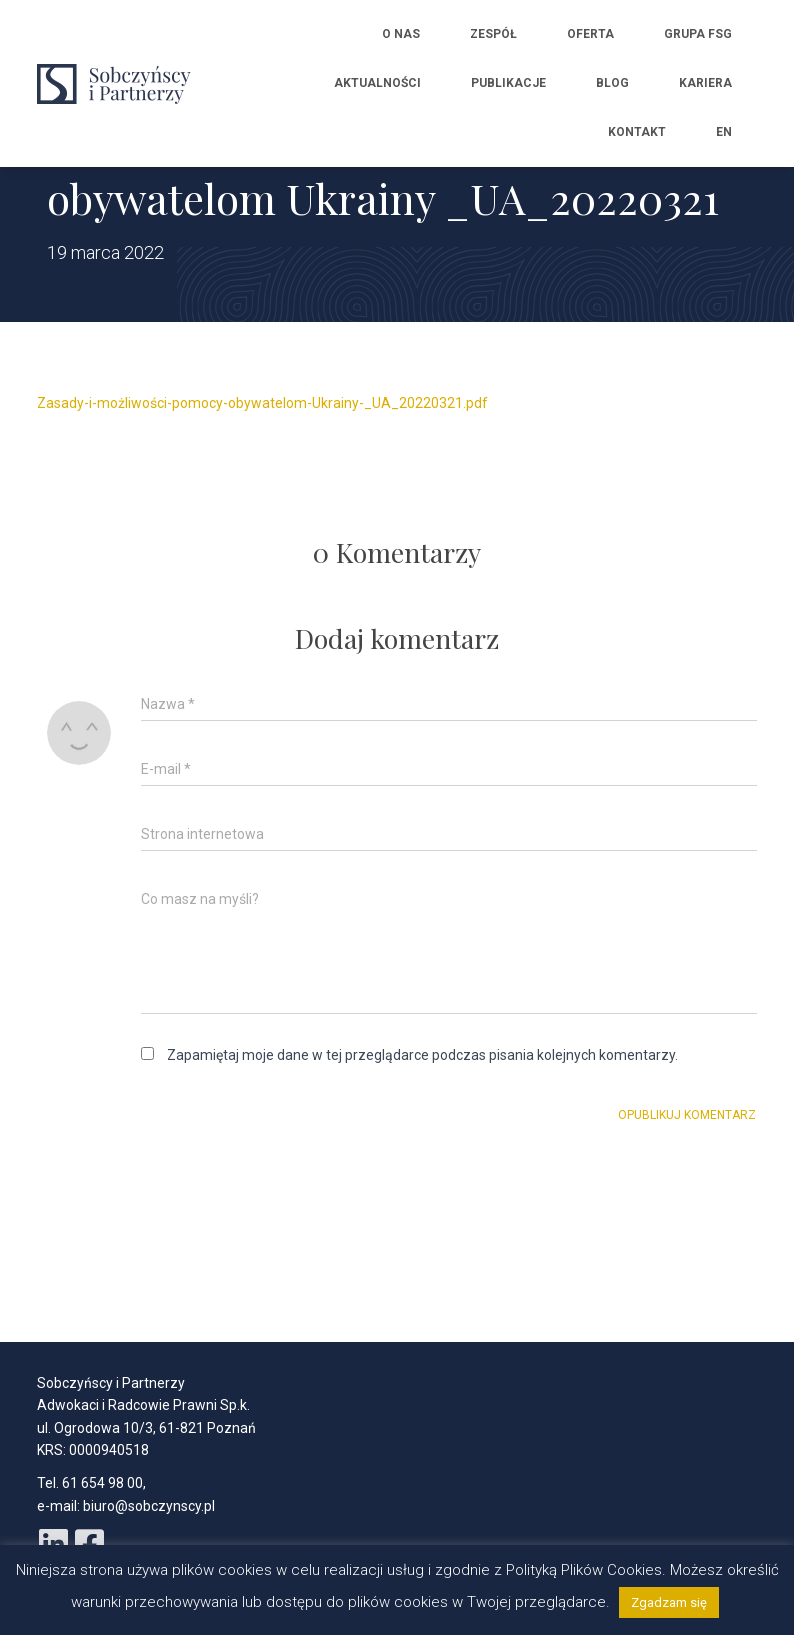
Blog (612, 83)
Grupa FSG (698, 34)
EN (724, 132)
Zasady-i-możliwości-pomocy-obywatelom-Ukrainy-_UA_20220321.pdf (262, 403)
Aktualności (377, 83)
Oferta (590, 34)
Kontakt (637, 132)
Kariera (705, 83)
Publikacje (508, 83)
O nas (401, 34)
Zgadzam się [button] (669, 1602)
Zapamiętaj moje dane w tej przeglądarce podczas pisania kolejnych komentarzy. (422, 1055)
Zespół (493, 34)
